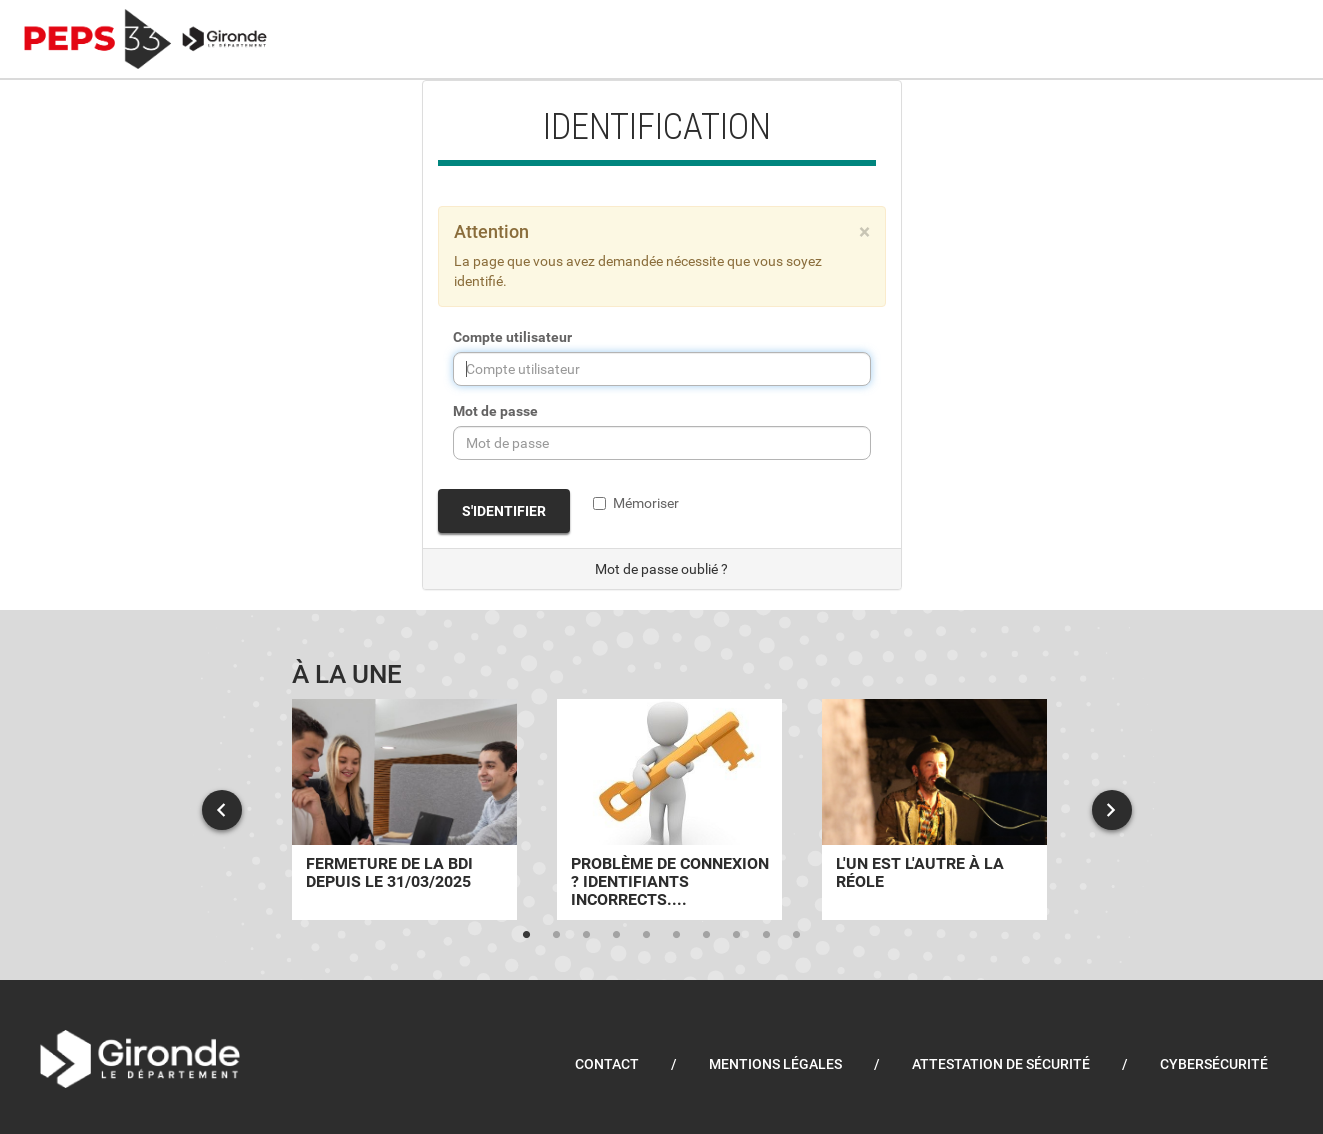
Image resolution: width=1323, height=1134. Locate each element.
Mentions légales (775, 1064)
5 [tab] (647, 935)
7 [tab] (707, 935)
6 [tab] (677, 935)
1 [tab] (527, 935)
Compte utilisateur (512, 337)
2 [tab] (557, 935)
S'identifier (504, 511)
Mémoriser (636, 503)
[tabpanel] (404, 809)
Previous (222, 810)
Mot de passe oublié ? (661, 569)
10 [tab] (797, 935)
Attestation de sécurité (1001, 1064)
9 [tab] (767, 935)
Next (1112, 810)
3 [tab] (587, 935)
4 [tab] (617, 935)
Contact (607, 1064)
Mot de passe (495, 411)
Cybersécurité (1214, 1064)
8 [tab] (737, 935)
